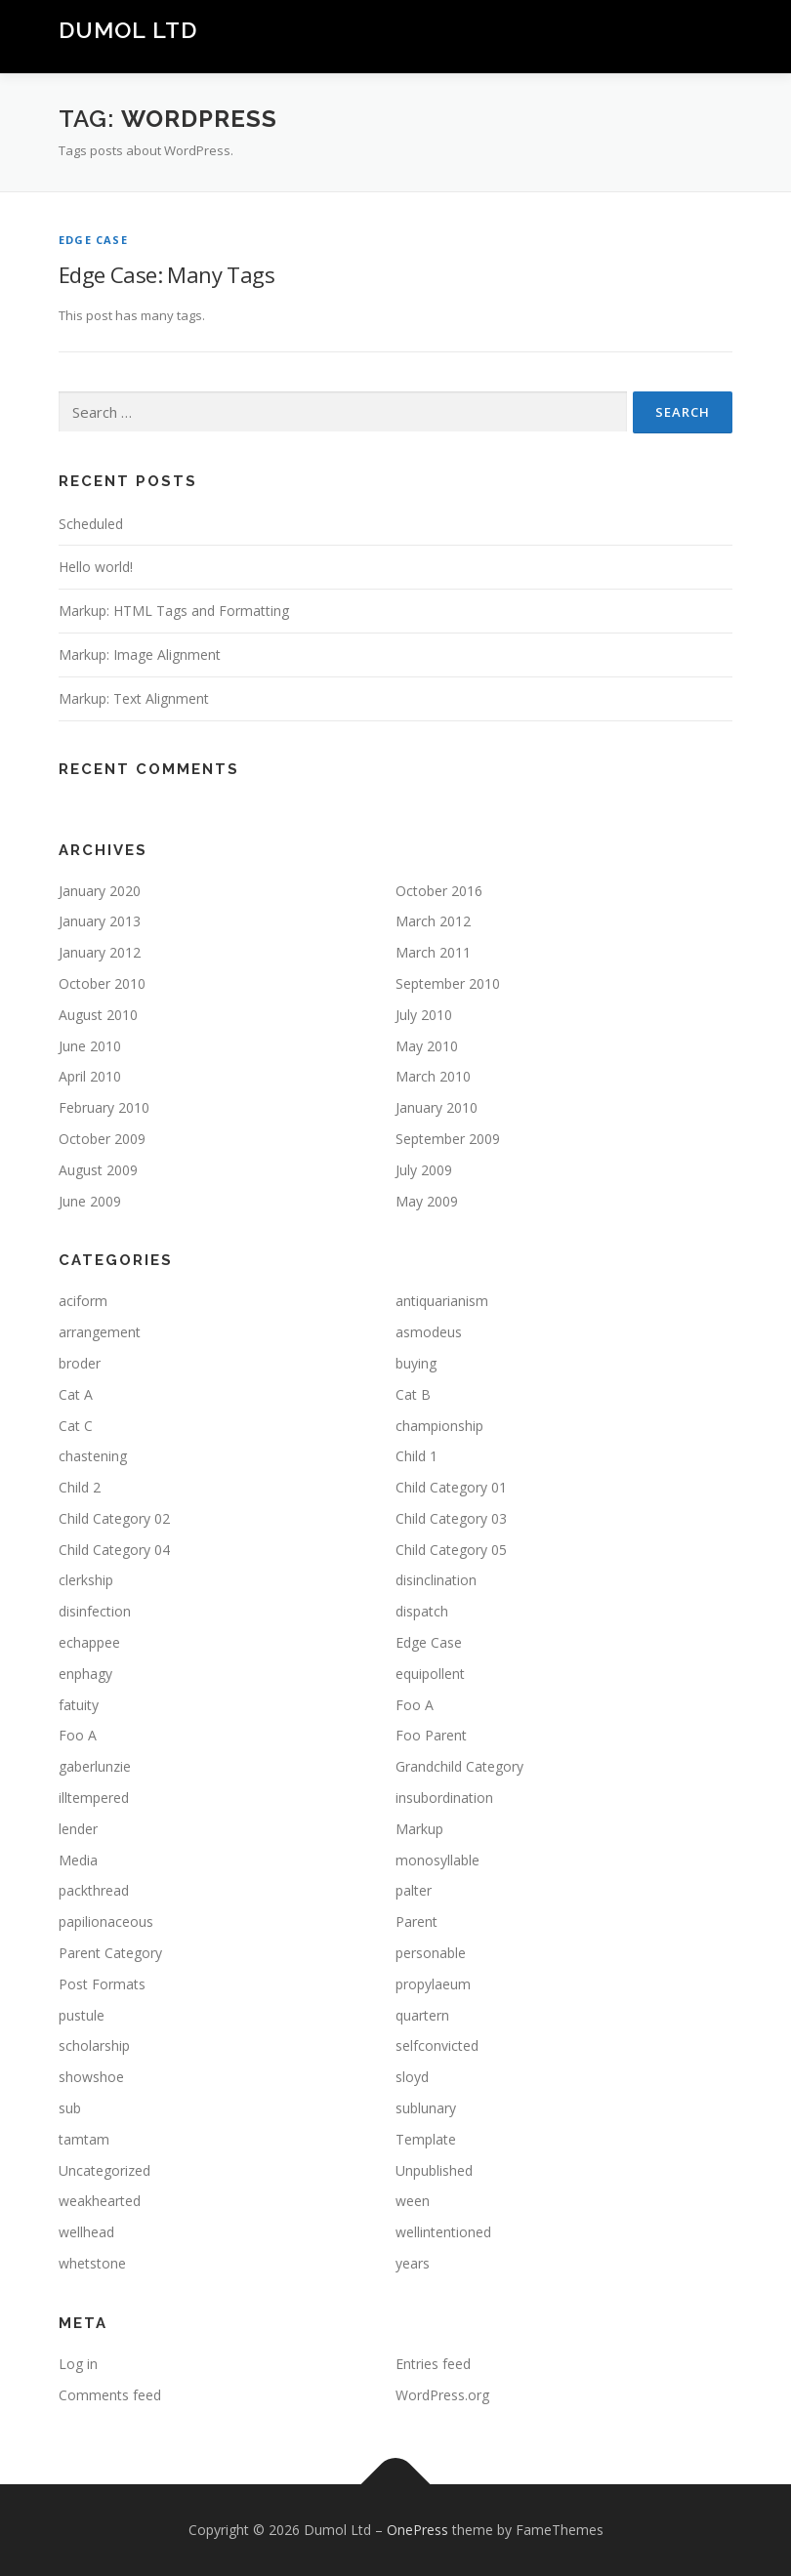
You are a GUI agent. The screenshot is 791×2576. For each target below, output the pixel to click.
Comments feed (110, 2395)
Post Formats (102, 1984)
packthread (94, 1890)
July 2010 (424, 1014)
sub (70, 2108)
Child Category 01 (451, 1487)
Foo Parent (431, 1735)
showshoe (91, 2076)
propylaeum (433, 1984)
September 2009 (448, 1138)
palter (414, 1890)
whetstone (92, 2263)
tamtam (84, 2139)
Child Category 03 (451, 1518)
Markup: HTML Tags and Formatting (174, 610)
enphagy (85, 1673)
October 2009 (102, 1138)
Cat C (76, 1425)
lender (78, 1829)
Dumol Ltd (128, 30)
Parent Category (110, 1952)
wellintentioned (443, 2232)
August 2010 (98, 1014)
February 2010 (104, 1107)
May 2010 (427, 1046)
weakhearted (100, 2200)
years (413, 2263)
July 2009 (424, 1170)
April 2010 (90, 1076)
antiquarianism (442, 1300)
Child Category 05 (451, 1549)
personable (431, 1952)
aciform (83, 1300)
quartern (422, 2015)
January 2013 (100, 921)
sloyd (412, 2076)
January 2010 (437, 1107)
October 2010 (102, 983)
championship (439, 1425)
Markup (419, 1829)
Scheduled (91, 523)
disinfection (95, 1611)
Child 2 (80, 1487)
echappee (89, 1642)
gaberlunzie (95, 1766)
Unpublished (434, 2170)
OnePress (417, 2529)
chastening (93, 1456)
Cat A (76, 1394)
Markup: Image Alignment (140, 654)
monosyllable (437, 1860)
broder (80, 1363)
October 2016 (439, 890)
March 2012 (433, 921)
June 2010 (90, 1046)
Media (78, 1860)
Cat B (413, 1394)
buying (416, 1363)
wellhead (86, 2232)
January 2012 (100, 952)
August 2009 (98, 1170)
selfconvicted (437, 2045)
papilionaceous (106, 1921)
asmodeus (429, 1332)
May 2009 (427, 1201)
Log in (78, 2363)
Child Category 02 (114, 1518)
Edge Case (93, 239)
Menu (715, 36)
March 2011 (433, 952)
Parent (416, 1921)
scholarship (94, 2045)
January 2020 (100, 890)
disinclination (436, 1580)
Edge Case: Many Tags (166, 274)
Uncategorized (104, 2170)
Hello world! (96, 566)
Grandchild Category (459, 1766)
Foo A (415, 1705)
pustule (81, 2015)
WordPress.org (442, 2395)
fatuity (79, 1705)
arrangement (100, 1332)
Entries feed (433, 2363)
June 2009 (90, 1201)
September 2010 (448, 983)
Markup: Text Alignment (134, 698)
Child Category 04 (114, 1549)
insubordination (444, 1797)
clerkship (86, 1580)
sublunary (426, 2108)
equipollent (430, 1673)
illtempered (94, 1797)
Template (426, 2139)
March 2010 (433, 1076)
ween (413, 2200)
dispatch (422, 1611)
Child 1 (416, 1456)
